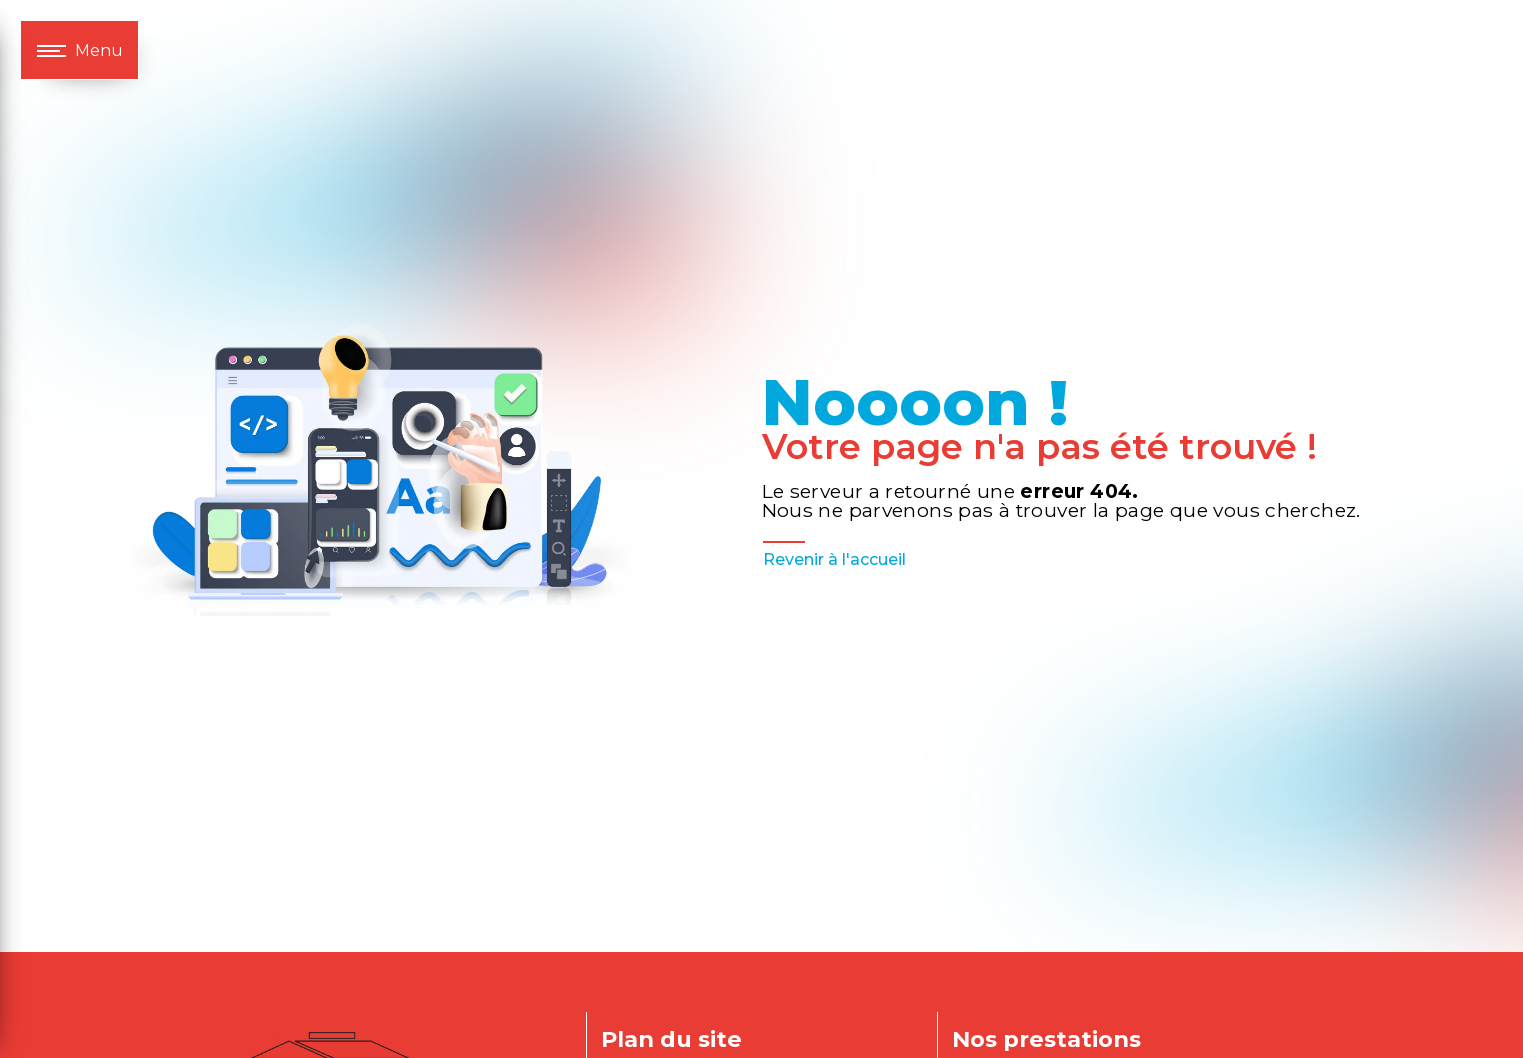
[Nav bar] (79, 50)
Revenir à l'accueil (834, 559)
